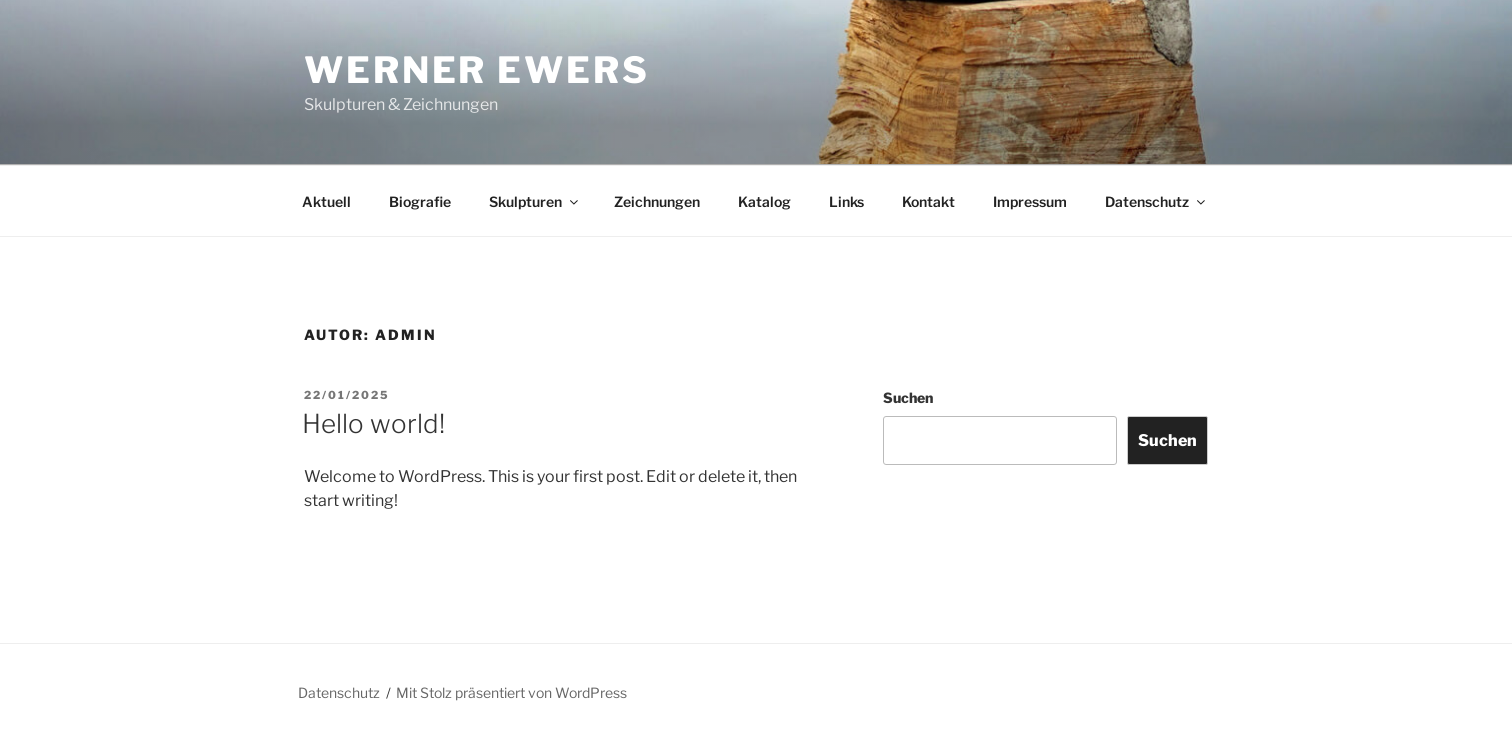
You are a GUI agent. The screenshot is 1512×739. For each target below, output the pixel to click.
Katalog (764, 201)
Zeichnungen (657, 201)
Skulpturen (535, 201)
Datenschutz (1156, 201)
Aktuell (326, 201)
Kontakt (928, 201)
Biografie (420, 201)
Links (846, 201)
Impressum (1030, 201)
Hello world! (373, 423)
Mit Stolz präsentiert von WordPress (511, 692)
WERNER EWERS (477, 70)
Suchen (908, 397)
